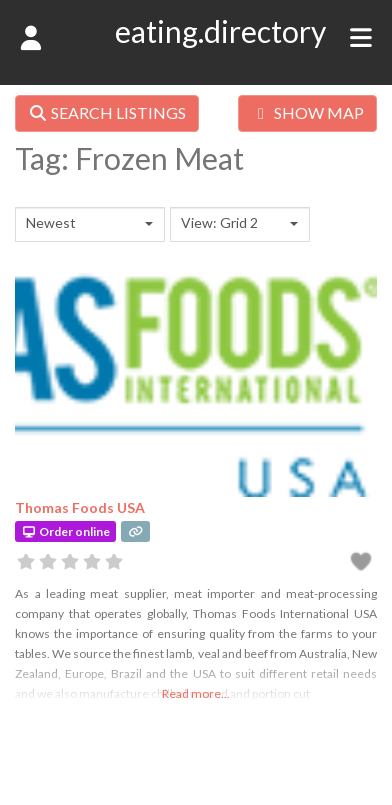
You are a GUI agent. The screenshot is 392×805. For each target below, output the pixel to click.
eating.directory (220, 31)
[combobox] (90, 224)
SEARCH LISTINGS (107, 112)
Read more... (196, 693)
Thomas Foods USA (80, 507)
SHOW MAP (307, 112)
